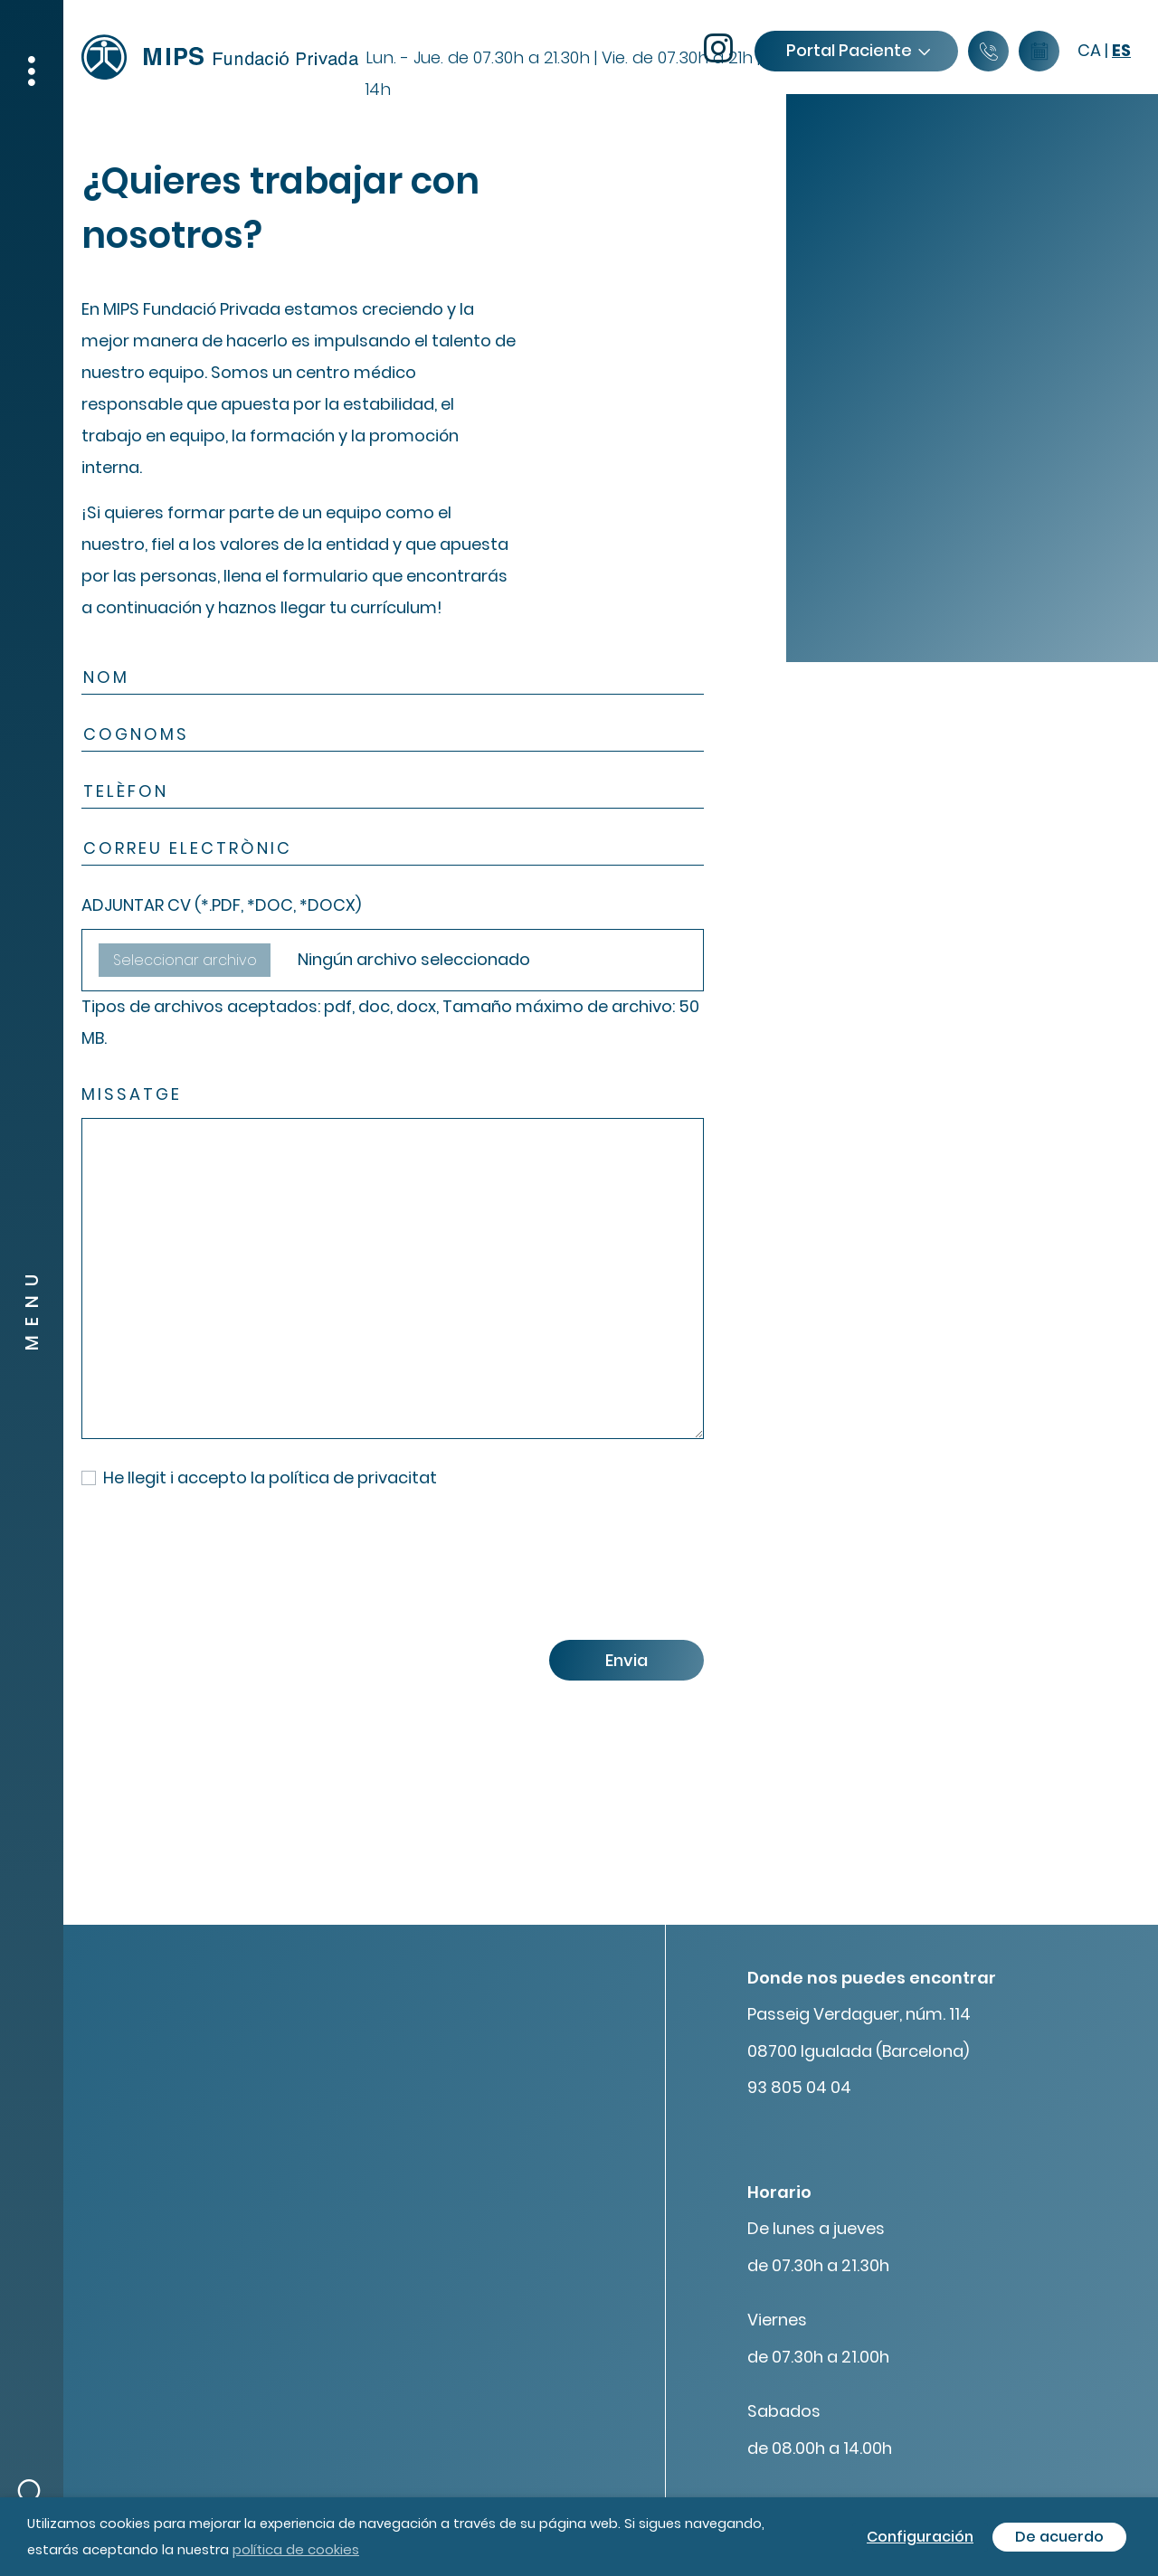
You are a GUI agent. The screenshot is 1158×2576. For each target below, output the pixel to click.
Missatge (131, 1094)
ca (1089, 50)
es (1121, 50)
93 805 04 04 (799, 2087)
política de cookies (296, 2549)
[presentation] (218, 1572)
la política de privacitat (344, 1477)
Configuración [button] (920, 2536)
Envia (626, 1660)
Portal (857, 50)
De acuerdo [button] (1059, 2536)
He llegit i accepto (270, 1477)
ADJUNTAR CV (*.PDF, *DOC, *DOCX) (221, 905)
